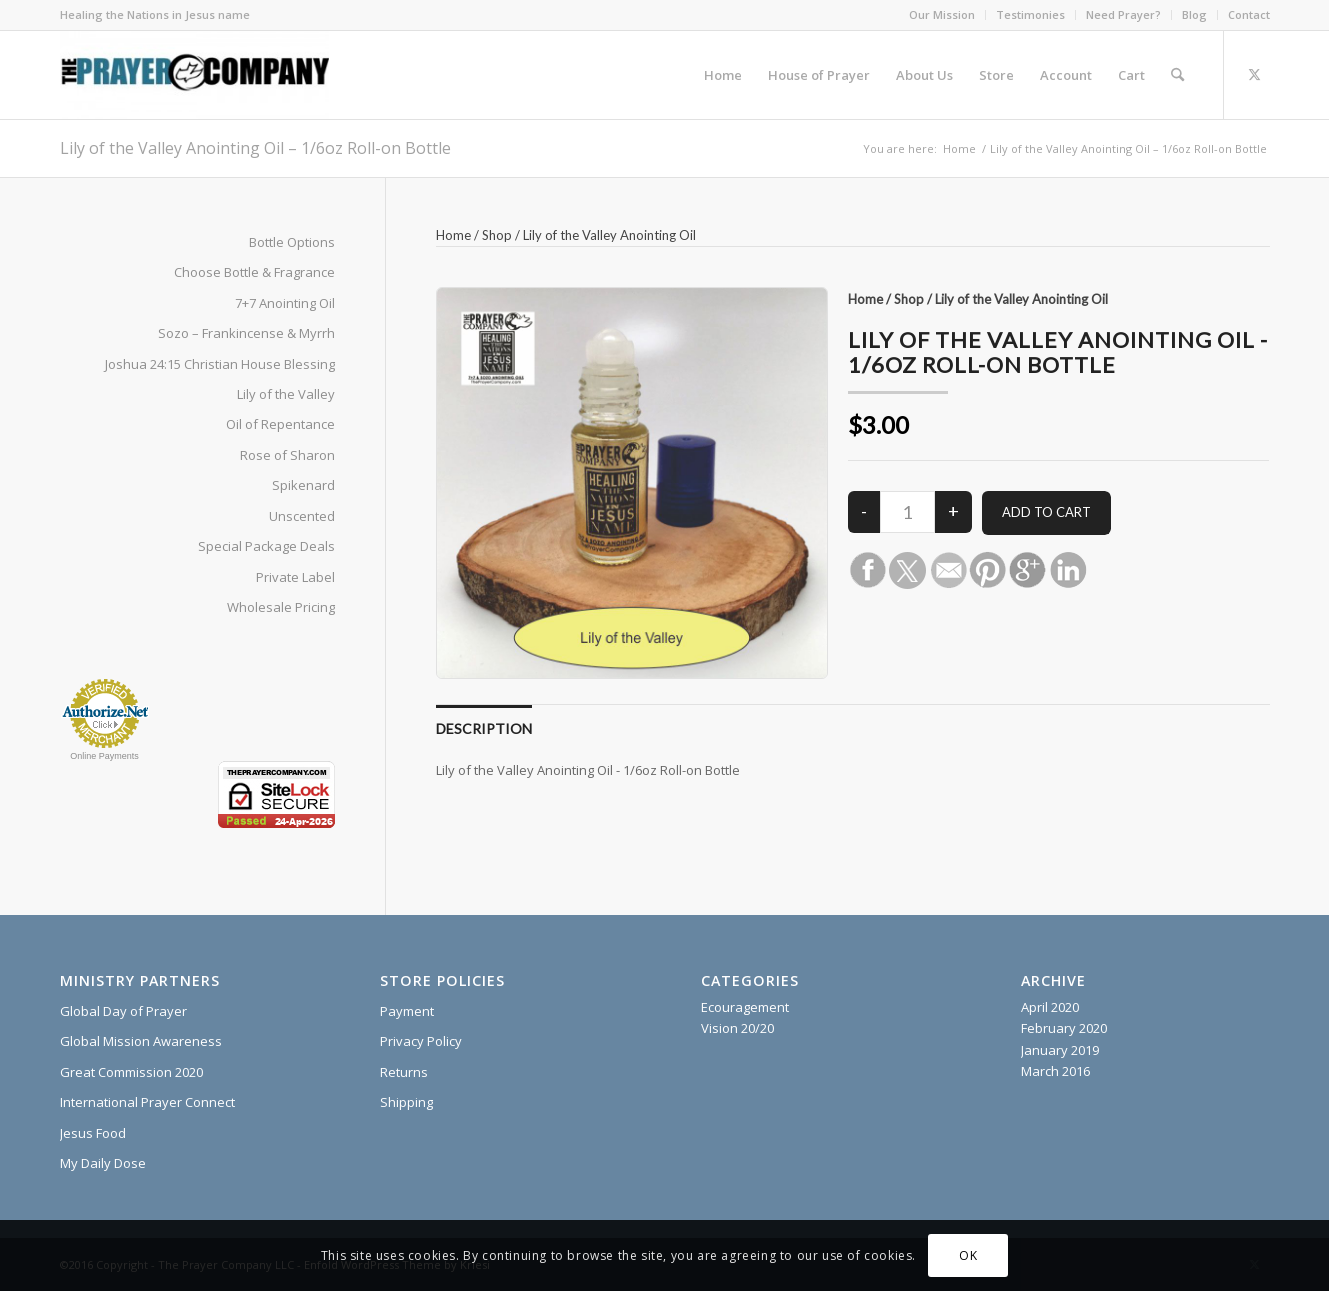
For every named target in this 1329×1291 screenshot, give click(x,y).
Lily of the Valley (286, 394)
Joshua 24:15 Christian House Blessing (220, 364)
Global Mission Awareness (141, 1041)
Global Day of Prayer (123, 1011)
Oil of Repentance (280, 424)
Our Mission (942, 14)
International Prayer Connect (147, 1102)
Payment (407, 1011)
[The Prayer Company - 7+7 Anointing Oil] (194, 75)
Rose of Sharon (287, 455)
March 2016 (1055, 1071)
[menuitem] (942, 15)
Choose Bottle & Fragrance (254, 272)
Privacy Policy (421, 1041)
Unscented (302, 516)
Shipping (406, 1102)
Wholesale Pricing (281, 607)
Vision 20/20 (737, 1028)
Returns (404, 1072)
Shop (497, 235)
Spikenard (303, 485)
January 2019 (1060, 1050)
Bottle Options (292, 242)
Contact (1249, 14)
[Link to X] (1255, 74)
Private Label (295, 577)
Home (453, 235)
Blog (1194, 14)
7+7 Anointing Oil (285, 303)
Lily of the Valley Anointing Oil (609, 235)
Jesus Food (93, 1133)
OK (968, 1255)
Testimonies (1030, 14)
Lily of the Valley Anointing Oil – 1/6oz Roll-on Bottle (255, 148)
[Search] (1177, 75)
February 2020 (1064, 1028)
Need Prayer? (1123, 14)
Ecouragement (745, 1007)
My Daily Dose (103, 1163)
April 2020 (1050, 1007)
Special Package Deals (266, 546)
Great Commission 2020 (131, 1072)
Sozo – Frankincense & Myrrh (246, 333)
